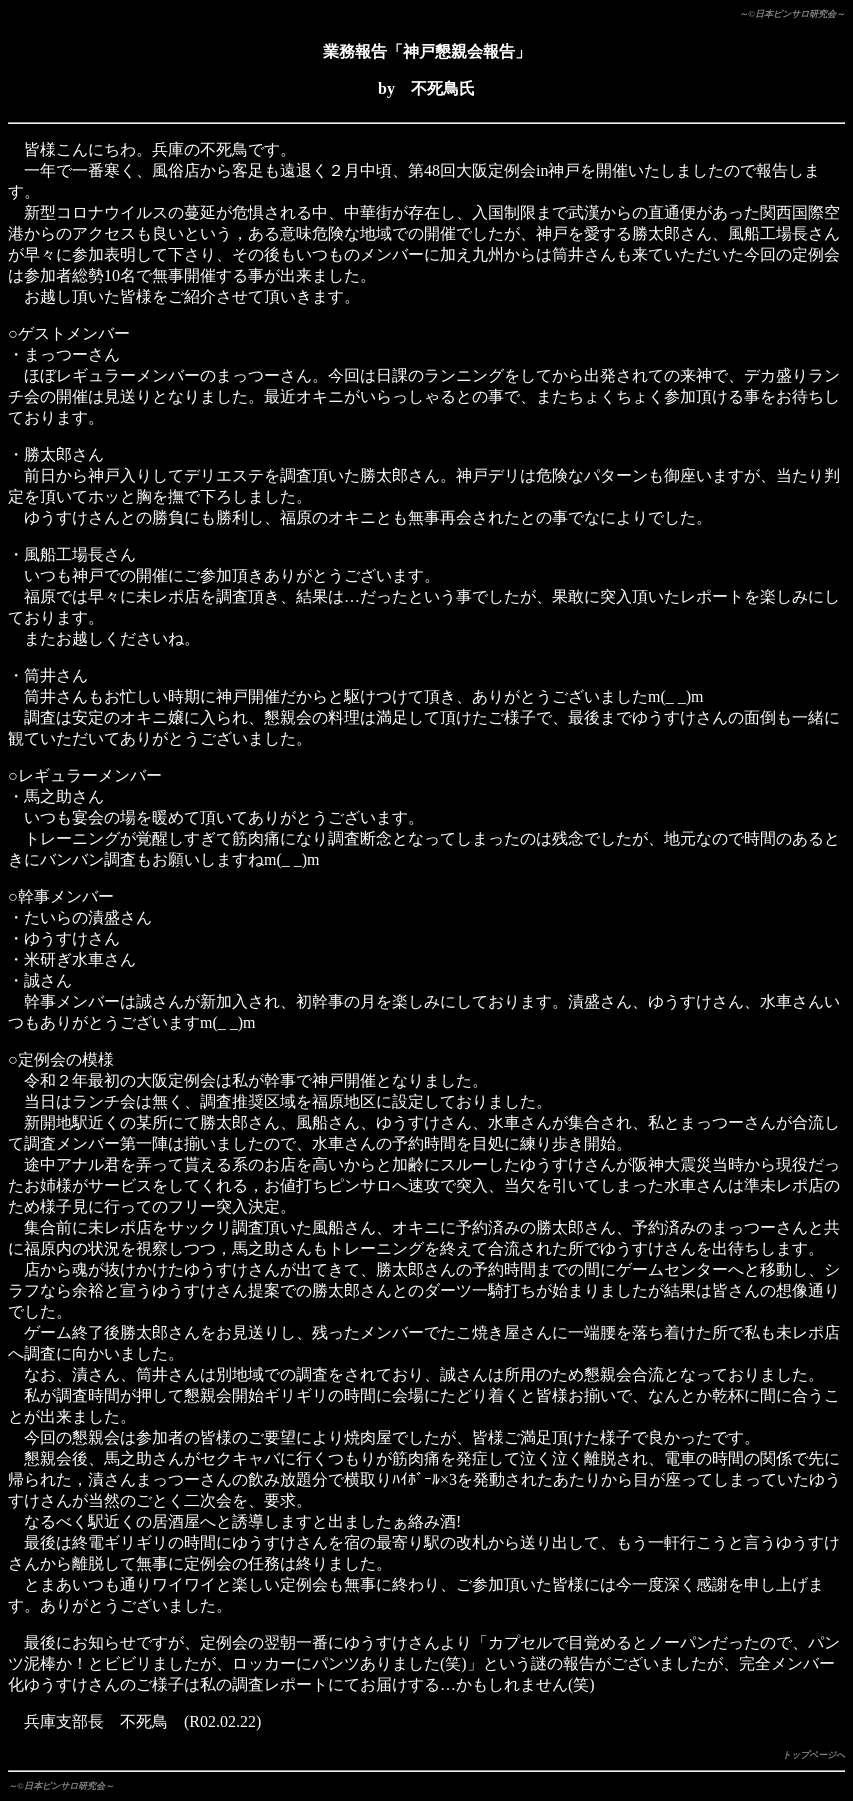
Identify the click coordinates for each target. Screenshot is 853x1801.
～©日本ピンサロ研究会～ (792, 14)
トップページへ (813, 1755)
